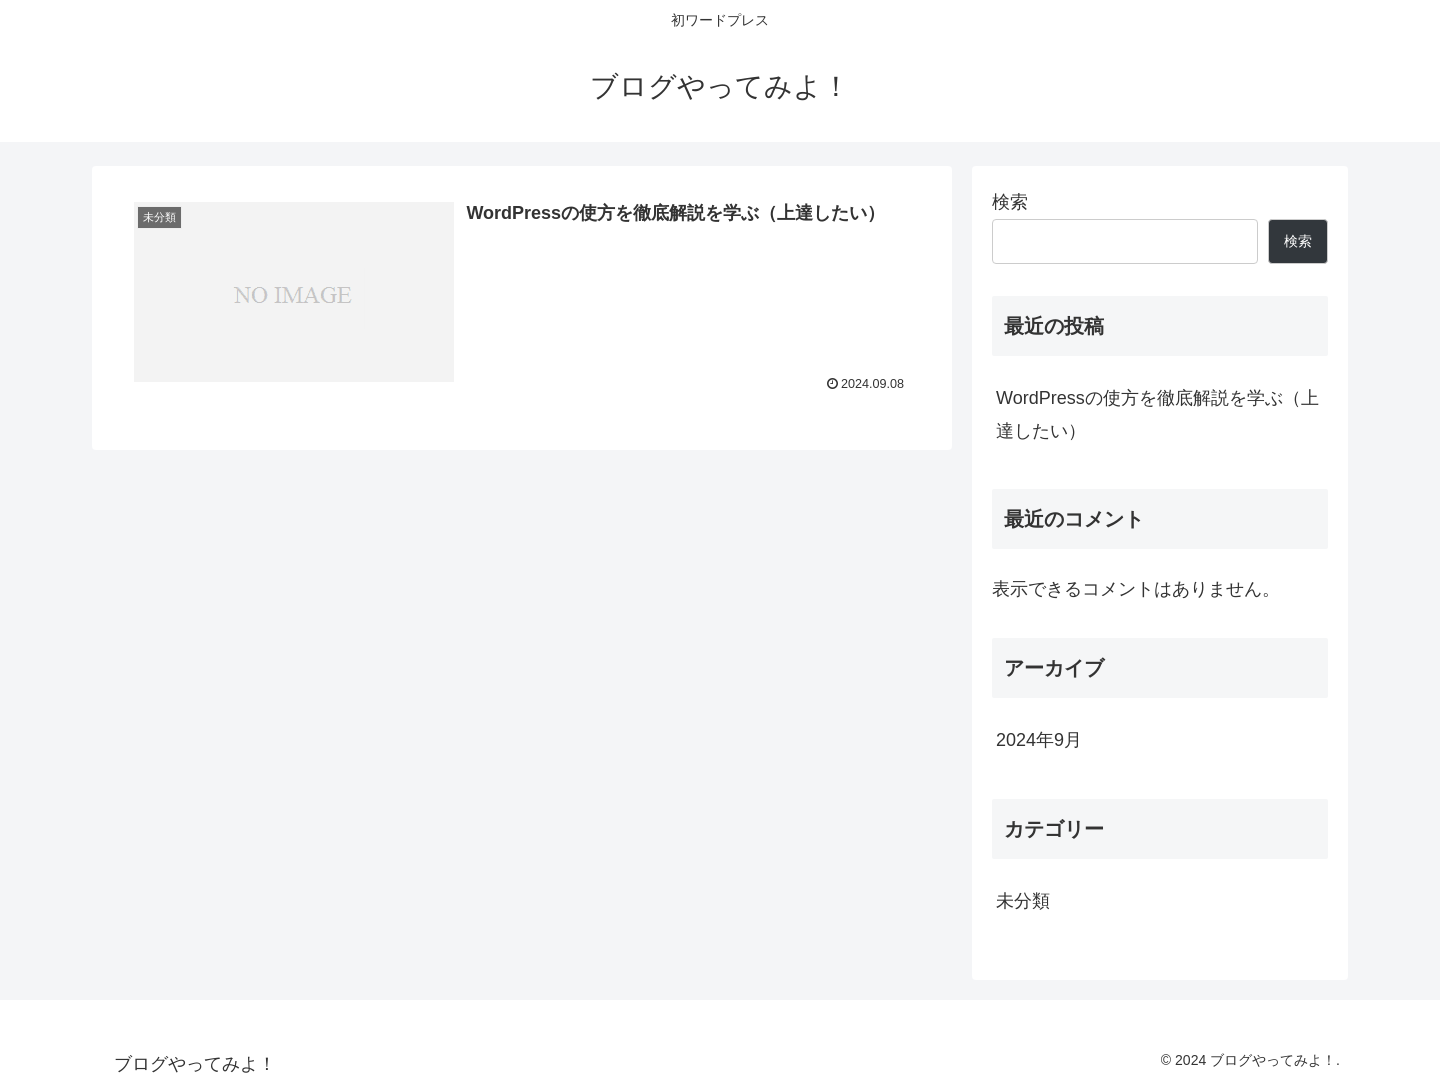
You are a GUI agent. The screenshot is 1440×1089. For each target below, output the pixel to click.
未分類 (1023, 901)
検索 (1010, 202)
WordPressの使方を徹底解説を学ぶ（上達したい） (1157, 414)
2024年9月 (1039, 740)
